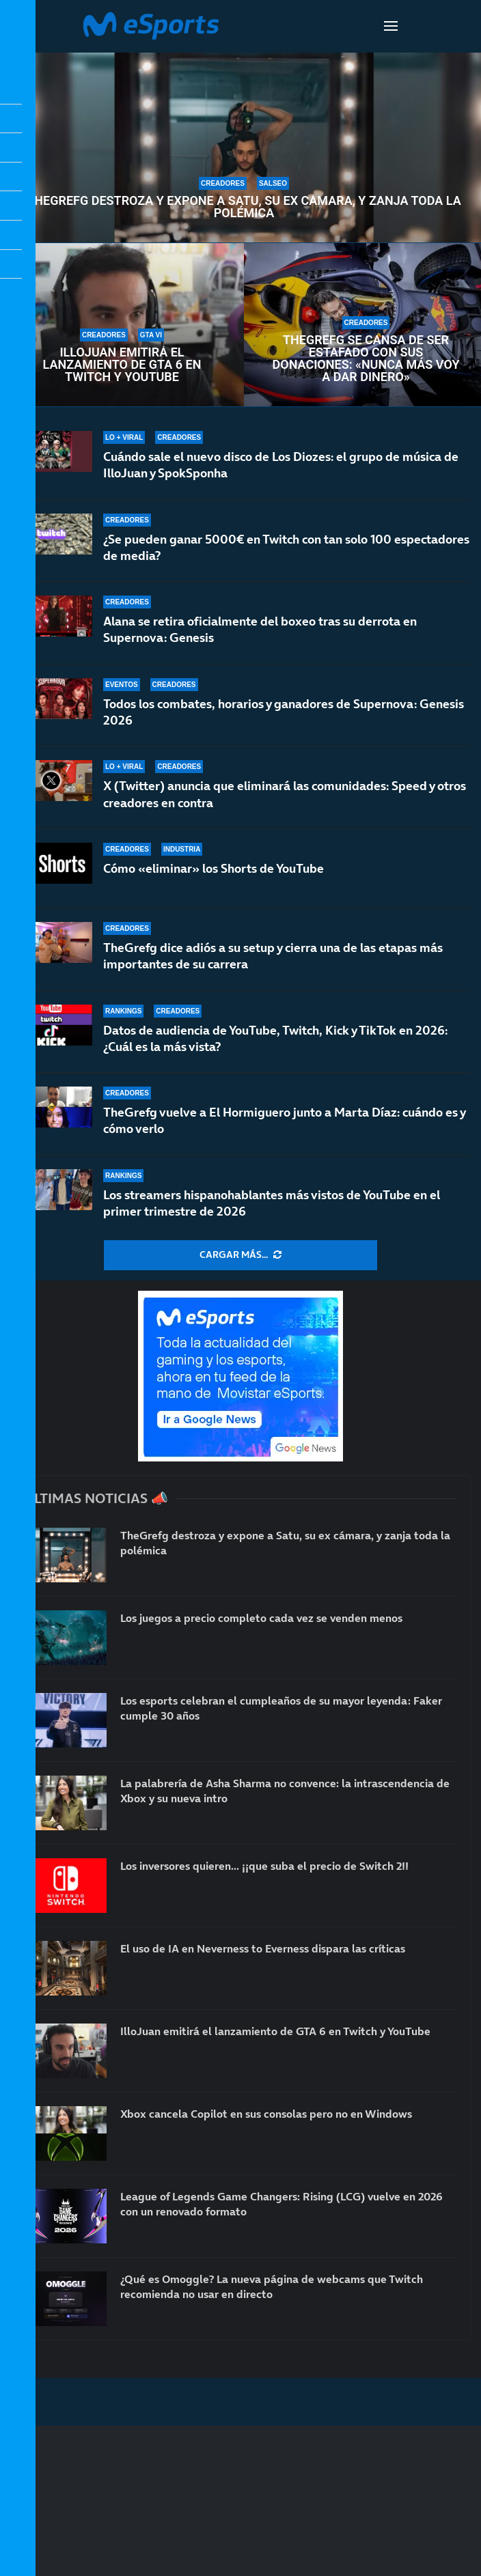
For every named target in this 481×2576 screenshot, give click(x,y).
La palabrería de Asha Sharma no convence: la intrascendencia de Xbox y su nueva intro (285, 1791)
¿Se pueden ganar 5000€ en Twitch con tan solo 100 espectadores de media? (286, 547)
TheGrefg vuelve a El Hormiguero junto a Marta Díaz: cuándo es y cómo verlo (284, 1120)
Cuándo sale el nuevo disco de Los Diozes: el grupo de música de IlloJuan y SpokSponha (280, 464)
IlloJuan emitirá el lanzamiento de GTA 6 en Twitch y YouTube (122, 364)
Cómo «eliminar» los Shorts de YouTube (213, 868)
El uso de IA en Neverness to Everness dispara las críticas (262, 1948)
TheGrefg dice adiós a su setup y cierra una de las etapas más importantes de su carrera (273, 955)
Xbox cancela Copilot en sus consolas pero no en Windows (266, 2113)
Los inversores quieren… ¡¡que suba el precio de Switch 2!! (264, 1865)
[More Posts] (240, 1255)
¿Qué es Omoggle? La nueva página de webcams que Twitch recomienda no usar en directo (271, 2286)
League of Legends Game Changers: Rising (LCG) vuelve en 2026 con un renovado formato (281, 2204)
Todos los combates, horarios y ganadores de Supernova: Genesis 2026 (283, 712)
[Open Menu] (391, 26)
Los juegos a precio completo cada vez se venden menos (261, 1617)
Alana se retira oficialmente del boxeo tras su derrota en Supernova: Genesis (260, 629)
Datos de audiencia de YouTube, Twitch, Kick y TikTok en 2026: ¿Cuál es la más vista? (275, 1038)
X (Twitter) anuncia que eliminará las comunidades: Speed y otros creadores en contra (284, 794)
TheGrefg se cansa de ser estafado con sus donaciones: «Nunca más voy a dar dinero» (366, 358)
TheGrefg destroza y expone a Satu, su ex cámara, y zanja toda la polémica (244, 207)
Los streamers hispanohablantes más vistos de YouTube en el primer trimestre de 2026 (271, 1203)
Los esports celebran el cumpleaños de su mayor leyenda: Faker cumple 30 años (281, 1708)
